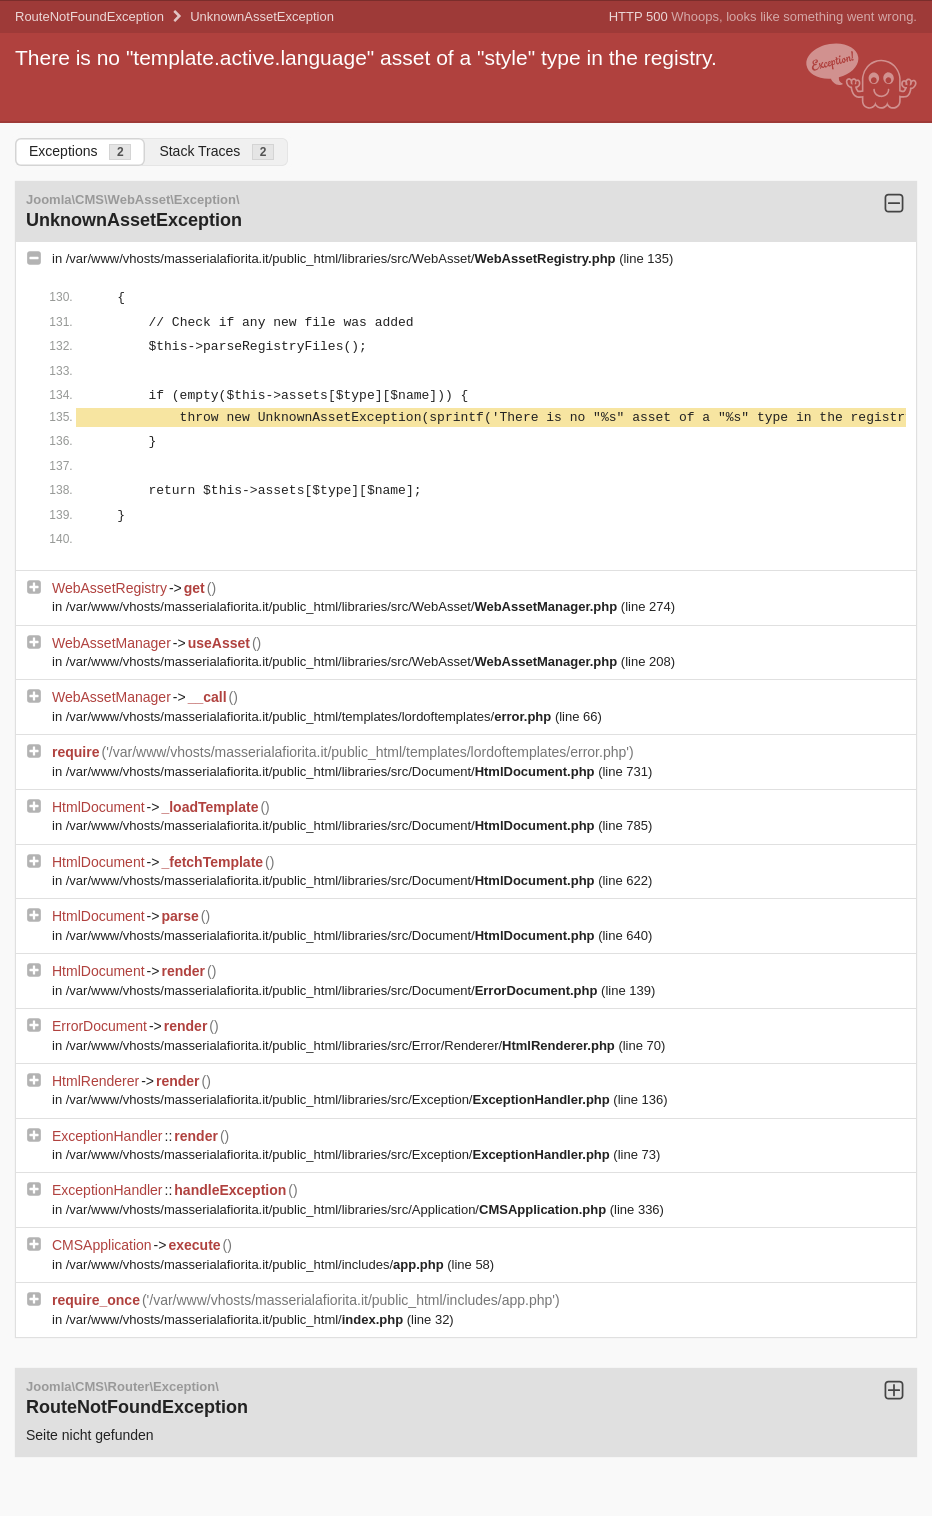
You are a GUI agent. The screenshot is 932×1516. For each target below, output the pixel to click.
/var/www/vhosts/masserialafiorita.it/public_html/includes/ (256, 1264)
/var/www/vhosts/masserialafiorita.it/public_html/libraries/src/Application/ (338, 1209)
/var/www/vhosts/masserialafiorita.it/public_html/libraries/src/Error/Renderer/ (342, 1045)
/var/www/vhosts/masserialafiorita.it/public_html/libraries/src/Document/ (332, 771)
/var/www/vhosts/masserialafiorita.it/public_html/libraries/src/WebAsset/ (342, 258)
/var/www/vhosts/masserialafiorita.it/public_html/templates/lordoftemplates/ (310, 716)
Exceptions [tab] (80, 151)
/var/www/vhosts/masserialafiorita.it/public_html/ (236, 1319)
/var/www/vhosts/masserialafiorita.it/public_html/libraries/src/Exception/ (340, 1099)
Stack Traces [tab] (216, 151)
